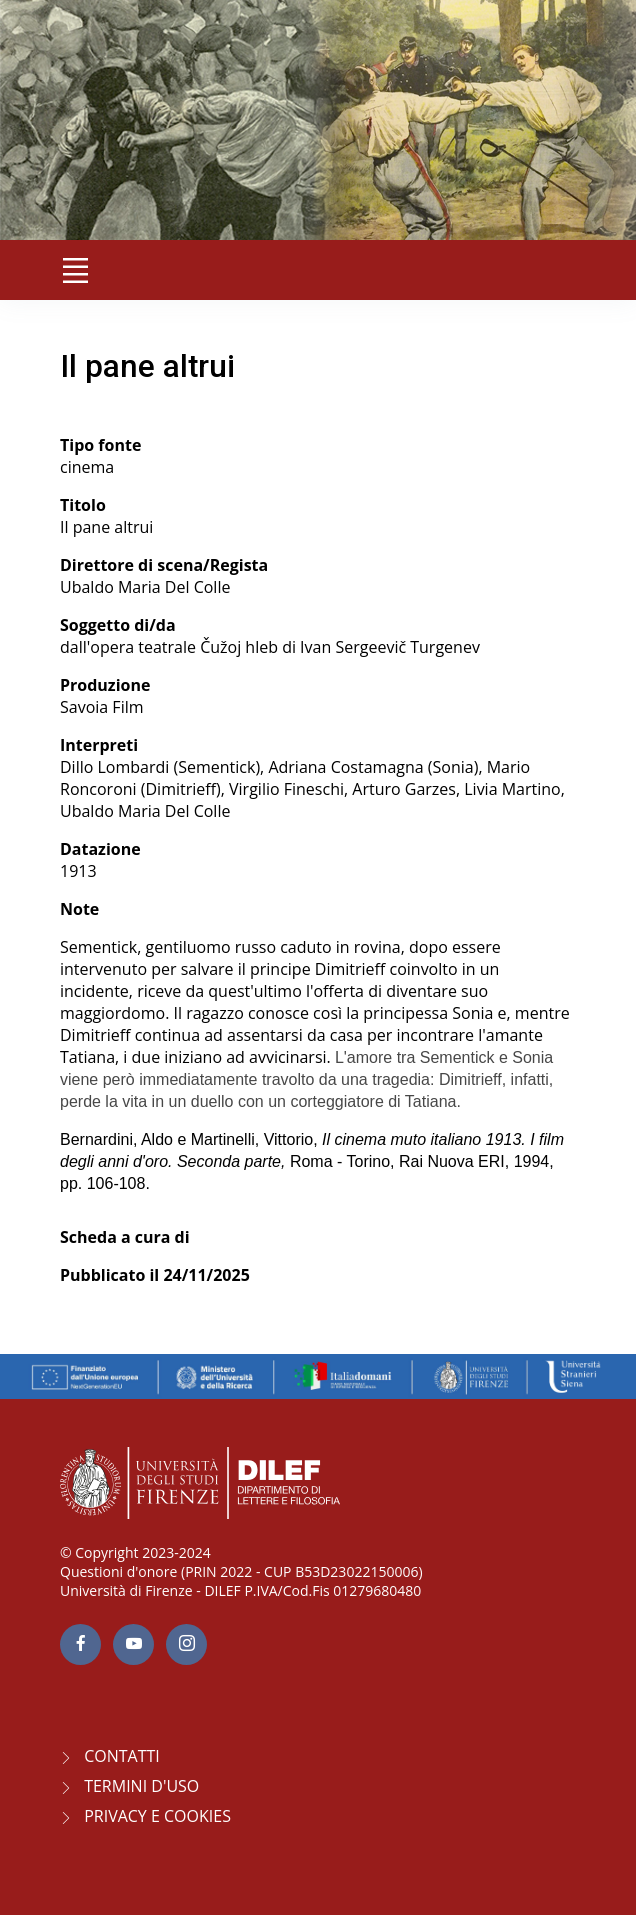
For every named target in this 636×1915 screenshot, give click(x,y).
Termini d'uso (141, 1786)
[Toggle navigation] (75, 270)
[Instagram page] (186, 1644)
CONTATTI (122, 1756)
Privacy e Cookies (157, 1816)
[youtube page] (133, 1644)
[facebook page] (80, 1644)
